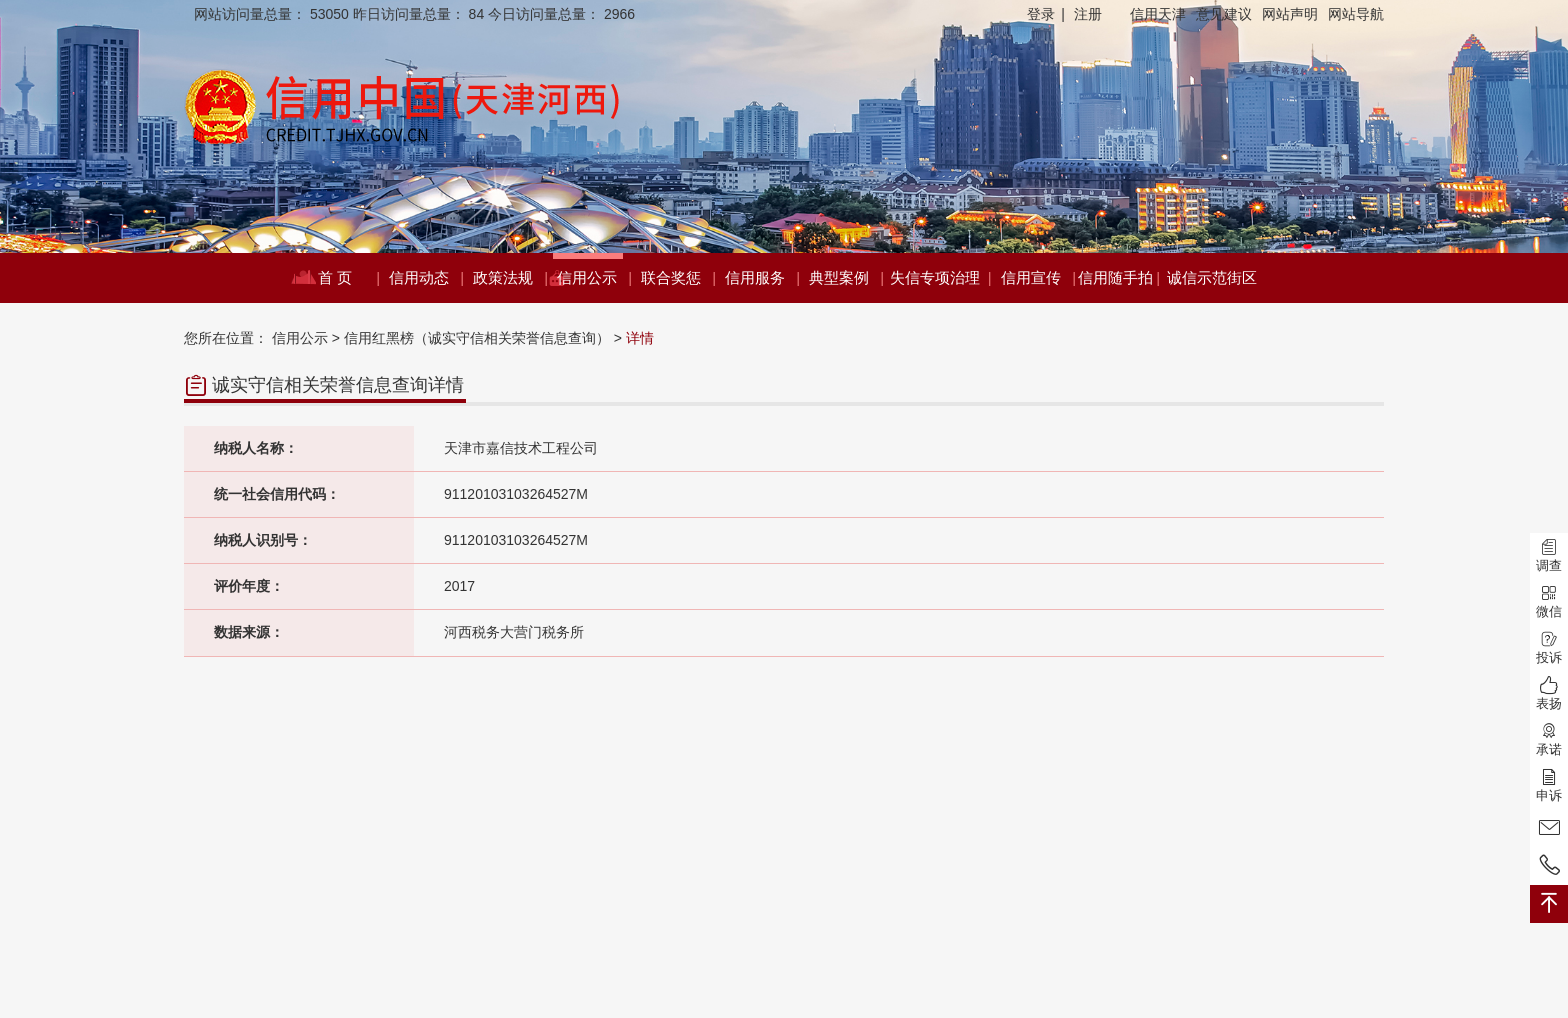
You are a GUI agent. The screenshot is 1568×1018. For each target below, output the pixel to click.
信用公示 (593, 278)
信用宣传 (1037, 278)
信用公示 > (306, 338)
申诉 (1549, 785)
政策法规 (509, 278)
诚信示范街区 (1212, 277)
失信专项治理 (940, 278)
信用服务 (761, 278)
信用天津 (1158, 14)
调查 (1549, 555)
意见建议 (1224, 14)
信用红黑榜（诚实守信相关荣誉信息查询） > (483, 338)
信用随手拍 (1118, 278)
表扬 (1549, 693)
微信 (1549, 601)
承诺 (1549, 739)
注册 (1088, 14)
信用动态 (425, 278)
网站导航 (1356, 14)
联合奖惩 (677, 278)
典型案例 (845, 278)
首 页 (348, 278)
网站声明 (1290, 14)
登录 (1046, 14)
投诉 (1549, 647)
